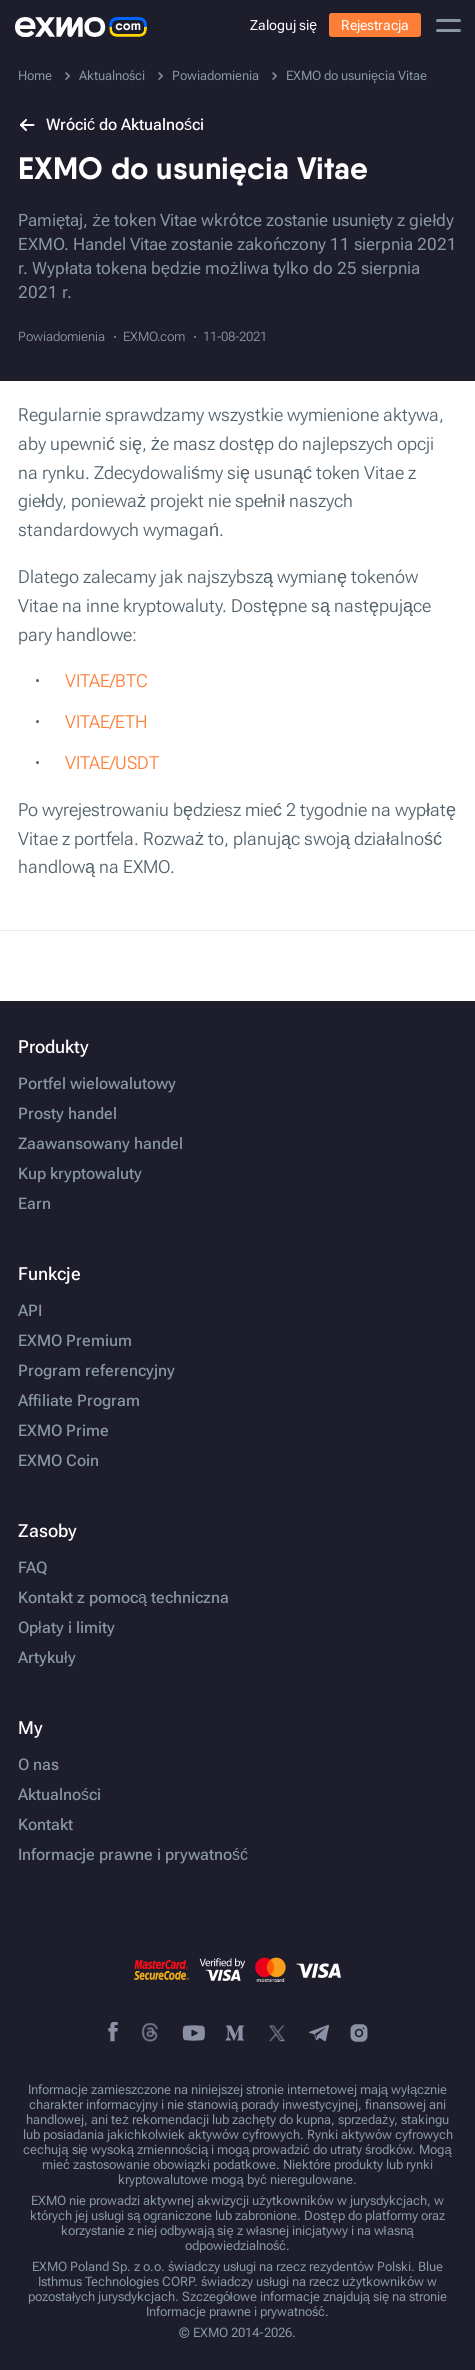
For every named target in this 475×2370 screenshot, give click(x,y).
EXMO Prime (63, 1431)
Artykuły (47, 1658)
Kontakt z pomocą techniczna (123, 1598)
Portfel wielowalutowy (97, 1084)
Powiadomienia (61, 336)
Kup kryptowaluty (80, 1174)
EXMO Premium (75, 1341)
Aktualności (59, 1795)
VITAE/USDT (112, 762)
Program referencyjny (96, 1371)
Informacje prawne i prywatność (133, 1855)
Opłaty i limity (66, 1628)
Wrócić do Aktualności (111, 124)
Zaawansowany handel (100, 1144)
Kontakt (45, 1825)
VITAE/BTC (106, 680)
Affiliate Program (79, 1401)
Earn (34, 1204)
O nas (38, 1765)
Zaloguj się (283, 25)
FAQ (32, 1568)
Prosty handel (67, 1114)
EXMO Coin (58, 1461)
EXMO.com (154, 336)
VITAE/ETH (106, 721)
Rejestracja (375, 25)
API (30, 1311)
